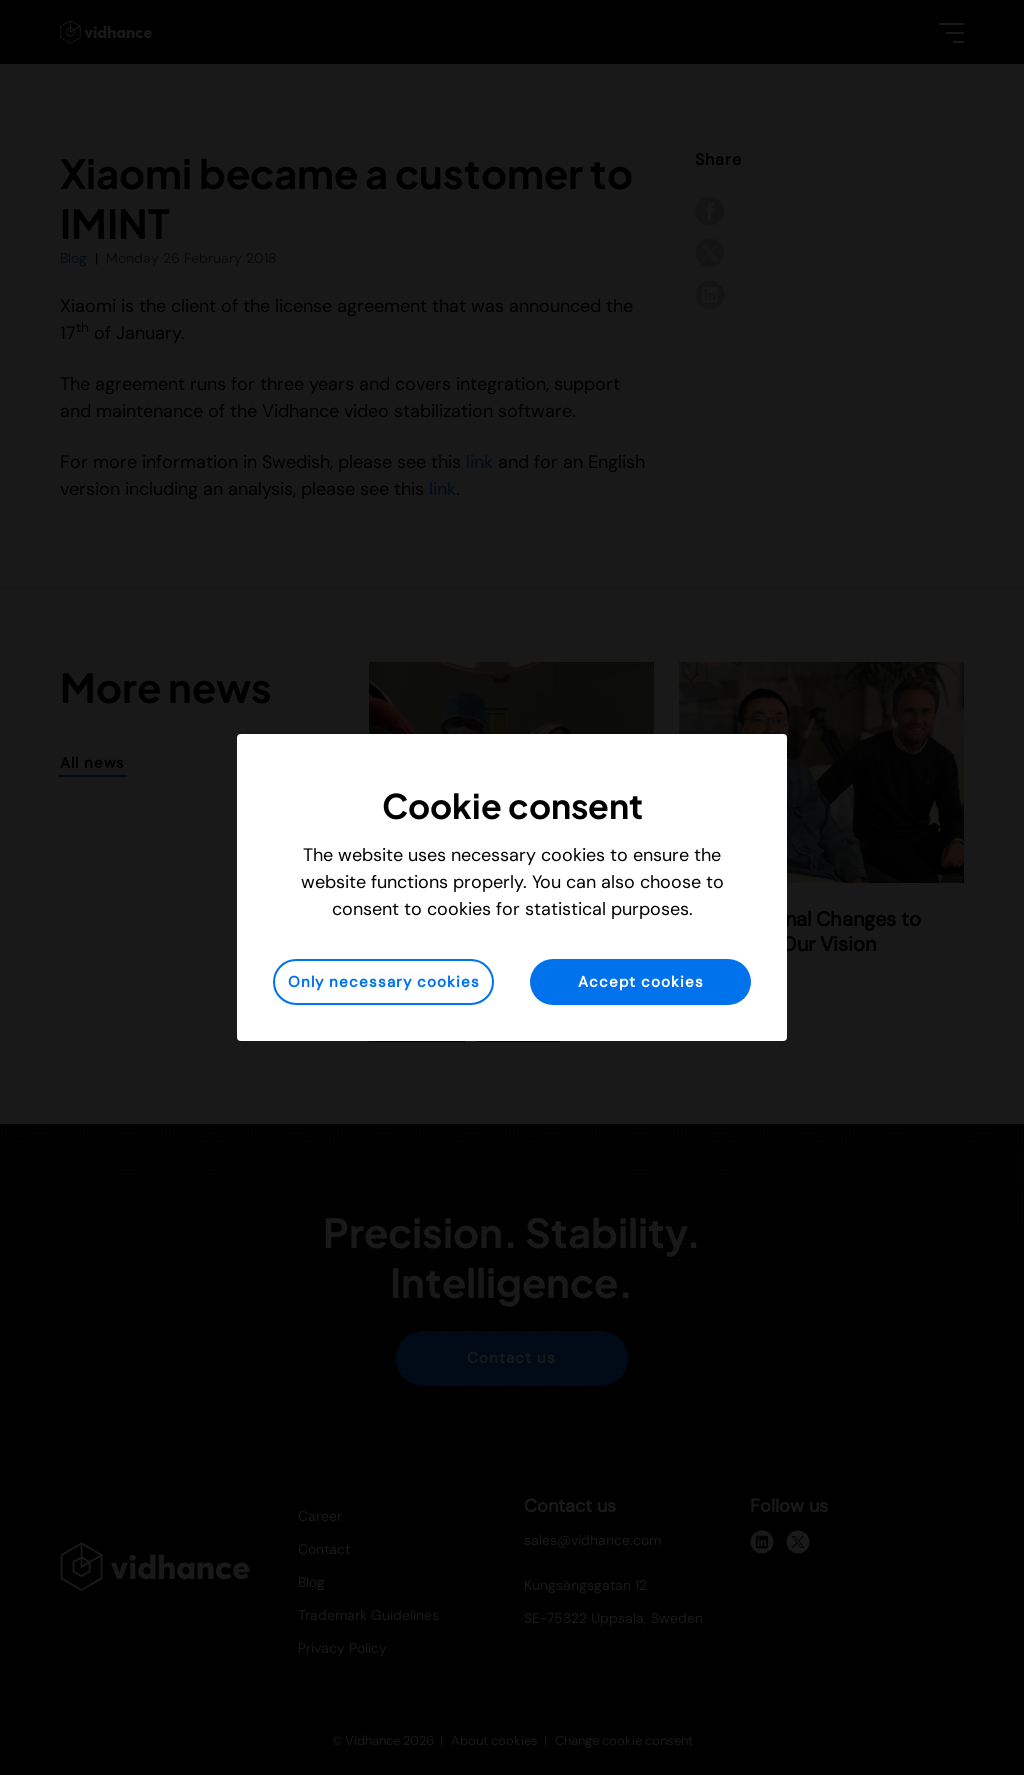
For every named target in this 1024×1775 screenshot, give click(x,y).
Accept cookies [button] (641, 982)
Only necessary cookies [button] (384, 982)
